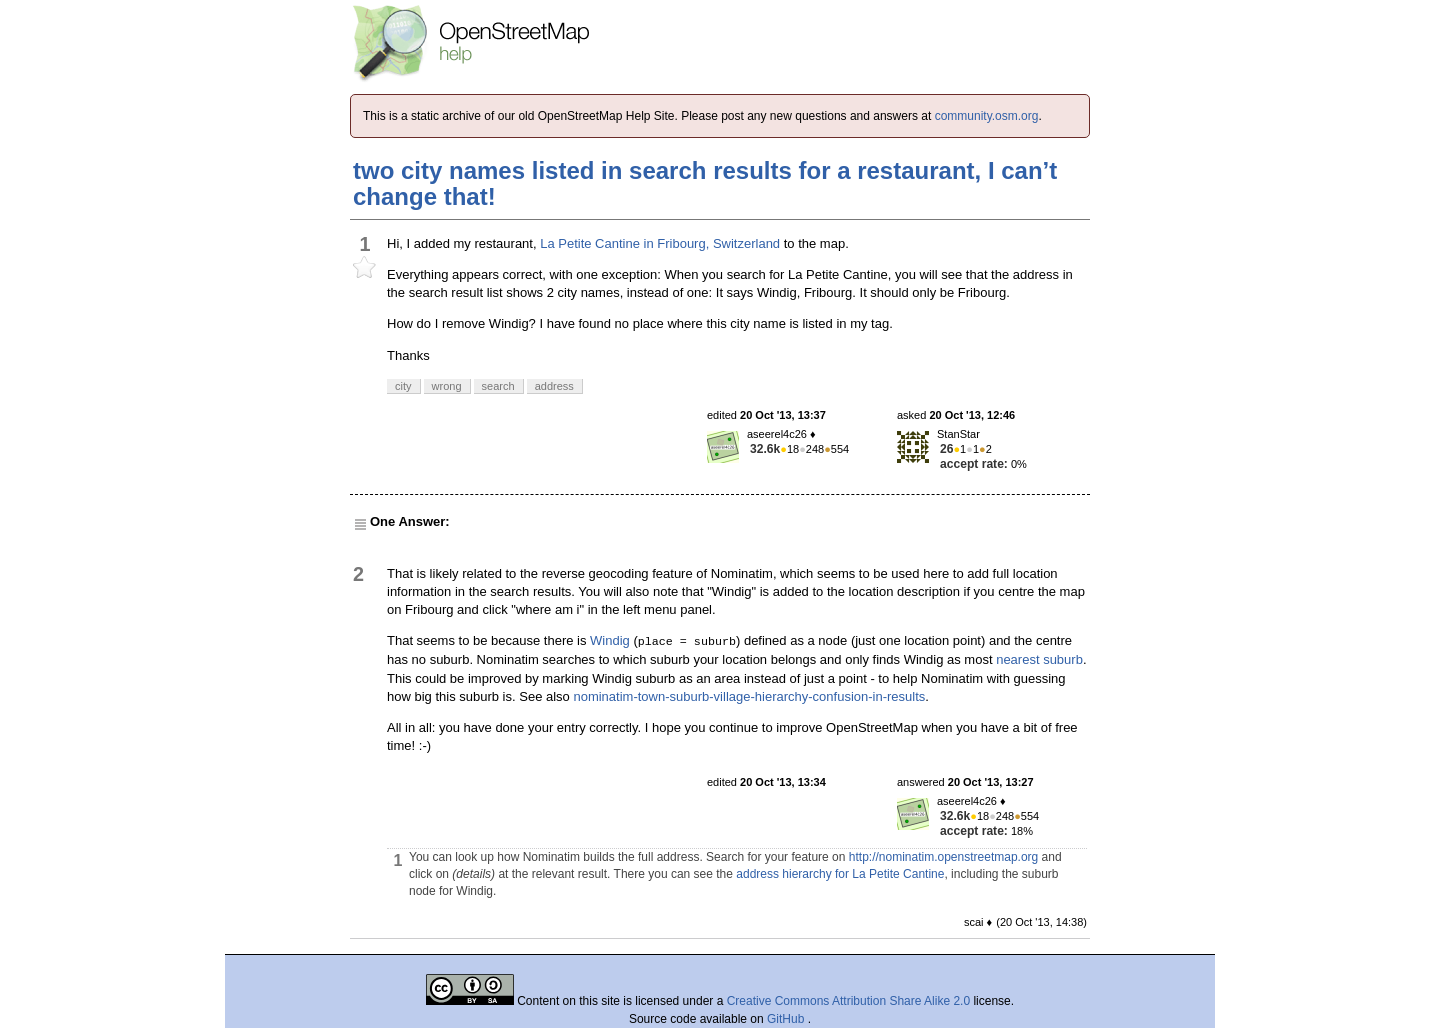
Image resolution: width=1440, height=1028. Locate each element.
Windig (610, 640)
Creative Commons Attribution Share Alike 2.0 (848, 1001)
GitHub (787, 1019)
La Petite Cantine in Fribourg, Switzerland (660, 243)
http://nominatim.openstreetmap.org (943, 857)
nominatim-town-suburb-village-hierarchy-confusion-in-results (749, 696)
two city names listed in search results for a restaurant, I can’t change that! (705, 183)
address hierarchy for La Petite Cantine (840, 874)
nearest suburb (1039, 659)
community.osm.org (987, 116)
